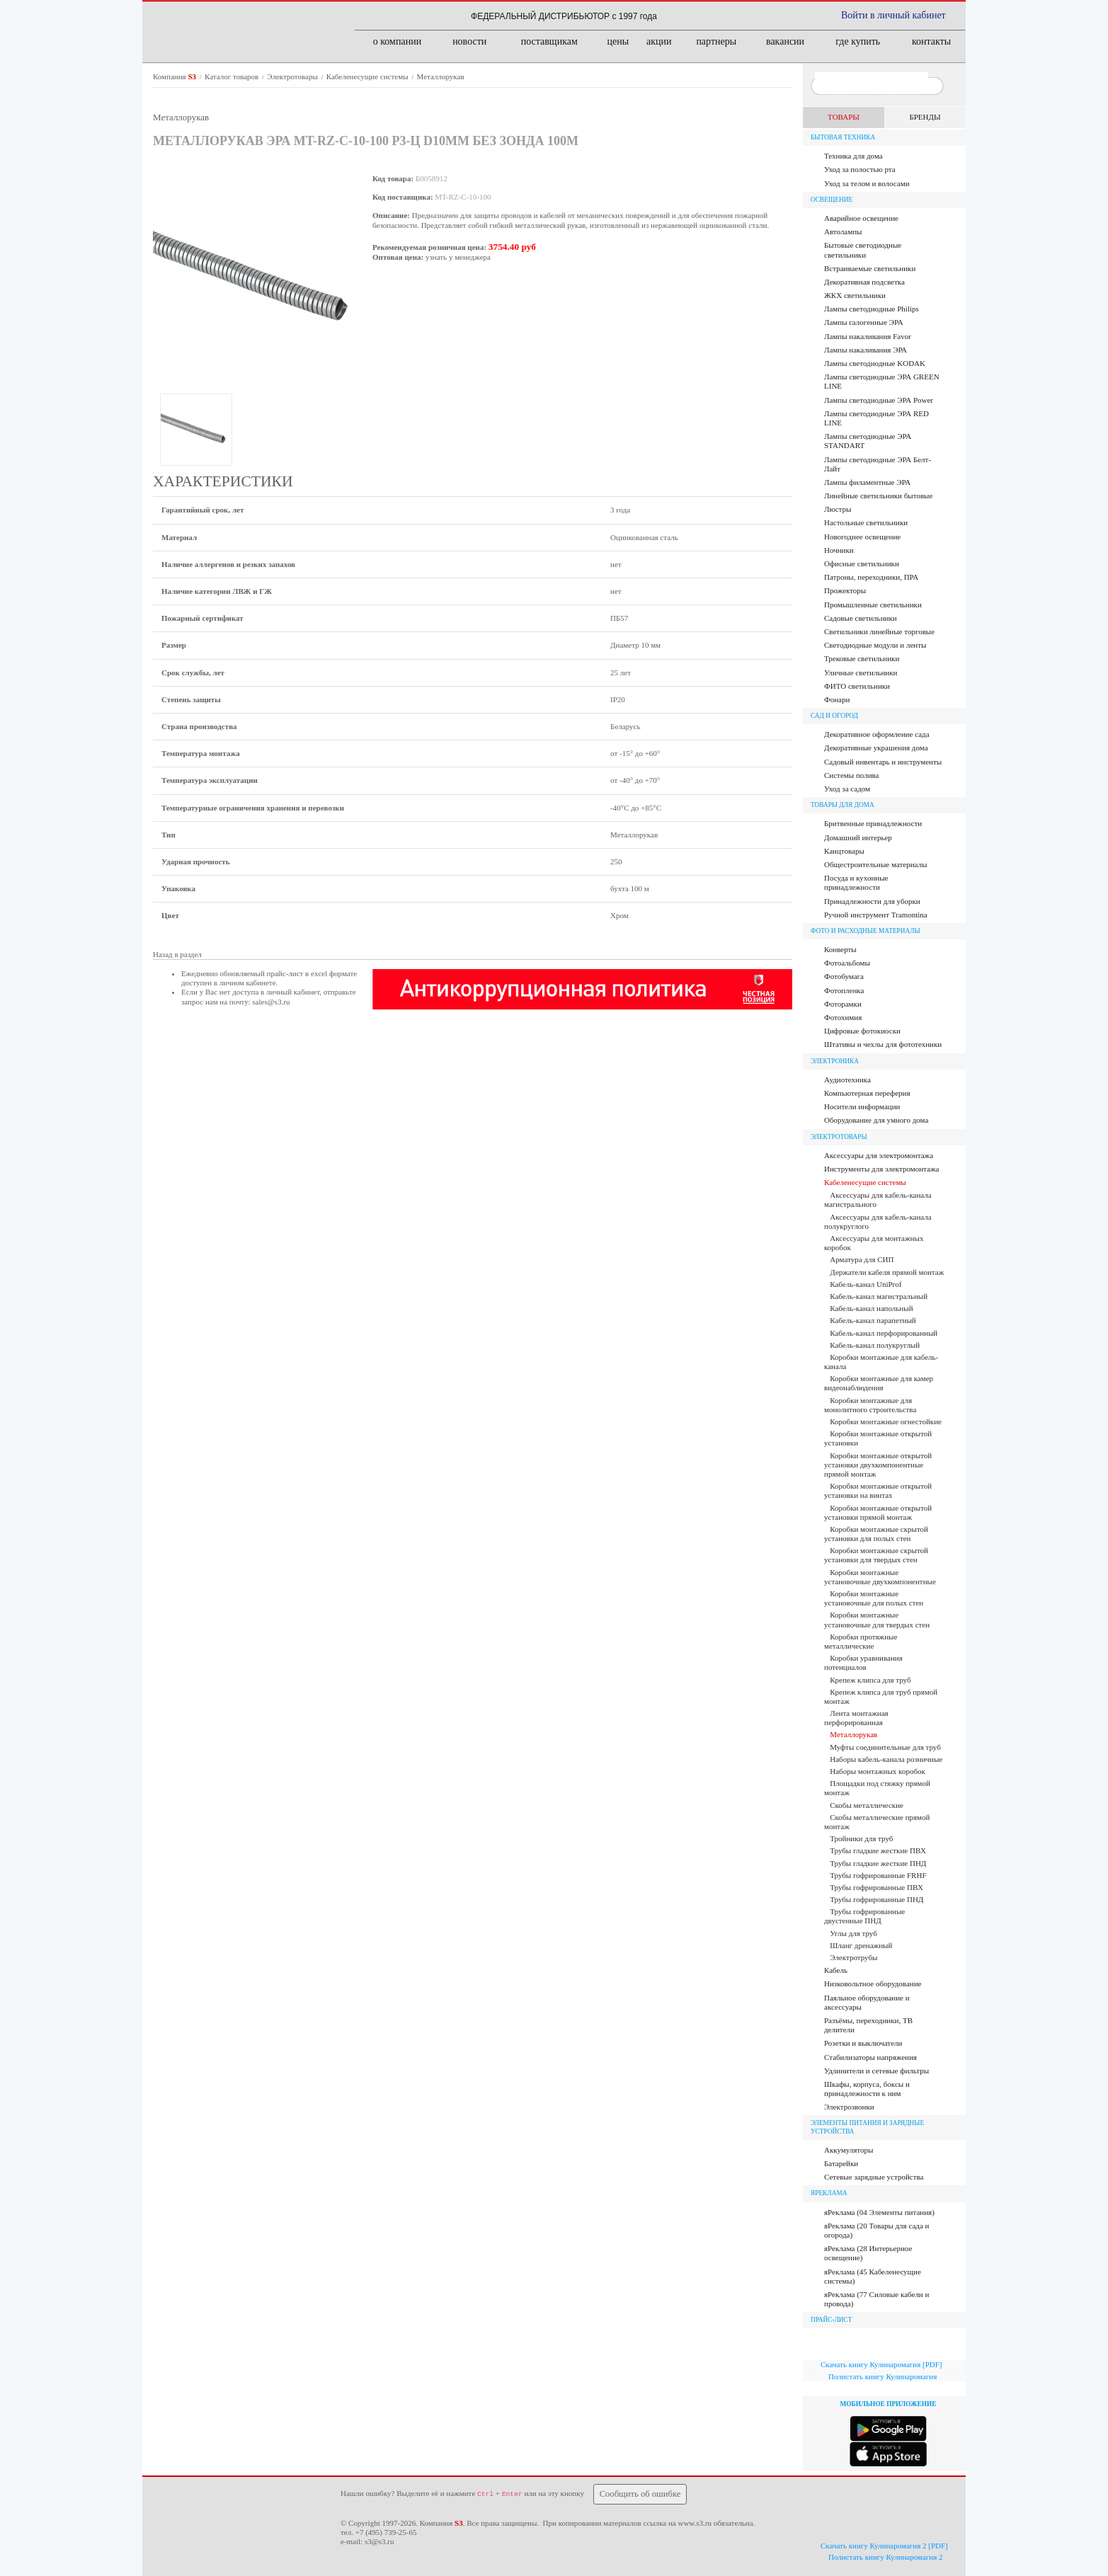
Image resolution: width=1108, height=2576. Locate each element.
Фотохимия (843, 1017)
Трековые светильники (861, 658)
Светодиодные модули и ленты (875, 645)
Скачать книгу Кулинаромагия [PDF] (881, 2364)
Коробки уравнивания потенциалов (863, 1662)
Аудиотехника (847, 1079)
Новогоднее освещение (862, 536)
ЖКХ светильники (855, 295)
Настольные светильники (866, 522)
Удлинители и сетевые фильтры (876, 2070)
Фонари (837, 699)
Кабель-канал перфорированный (883, 1333)
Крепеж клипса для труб (870, 1680)
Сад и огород (834, 715)
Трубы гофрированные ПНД (876, 1899)
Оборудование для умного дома (876, 1120)
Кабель (835, 1970)
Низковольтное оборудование (872, 1983)
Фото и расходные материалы (865, 930)
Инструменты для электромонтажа (881, 1168)
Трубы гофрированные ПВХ (876, 1887)
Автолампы (843, 231)
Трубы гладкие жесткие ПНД (878, 1863)
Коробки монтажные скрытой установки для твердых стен (876, 1555)
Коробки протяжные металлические (860, 1641)
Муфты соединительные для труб (885, 1747)
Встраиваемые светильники (869, 268)
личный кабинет (292, 992)
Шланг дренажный (861, 1945)
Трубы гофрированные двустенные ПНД (864, 1916)
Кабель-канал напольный (871, 1308)
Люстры (837, 509)
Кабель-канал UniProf (865, 1284)
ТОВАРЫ (843, 117)
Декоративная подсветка (864, 281)
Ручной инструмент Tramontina (875, 914)
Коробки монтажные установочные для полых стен (873, 1598)
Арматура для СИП (861, 1259)
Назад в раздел (177, 954)
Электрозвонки (849, 2106)
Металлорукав (440, 76)
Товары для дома (842, 804)
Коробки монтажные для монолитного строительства (870, 1405)
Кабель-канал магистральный (878, 1296)
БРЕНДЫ (924, 117)
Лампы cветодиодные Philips (871, 308)
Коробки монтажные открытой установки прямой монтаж (878, 1512)
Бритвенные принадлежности (873, 823)
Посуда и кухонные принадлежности (856, 882)
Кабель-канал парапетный (873, 1320)
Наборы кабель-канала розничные (886, 1759)
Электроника (835, 1061)
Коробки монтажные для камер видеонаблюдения (878, 1383)
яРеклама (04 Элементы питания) (879, 2212)
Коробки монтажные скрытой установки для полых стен (876, 1533)
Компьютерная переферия (867, 1093)
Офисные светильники (861, 563)
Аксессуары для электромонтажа (878, 1155)
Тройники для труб (861, 1838)
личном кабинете (247, 982)
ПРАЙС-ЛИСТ (831, 2319)
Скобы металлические (866, 1805)
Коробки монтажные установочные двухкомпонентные (880, 1577)
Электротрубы (853, 1957)
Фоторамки (843, 1004)
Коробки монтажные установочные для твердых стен (877, 1619)
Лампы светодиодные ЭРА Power (878, 400)
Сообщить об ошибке (640, 2494)
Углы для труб (853, 1933)
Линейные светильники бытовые (878, 495)
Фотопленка (844, 990)
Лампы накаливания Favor (867, 336)
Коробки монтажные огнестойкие (886, 1421)
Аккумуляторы (848, 2150)
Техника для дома (853, 155)
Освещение (831, 199)
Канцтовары (844, 851)
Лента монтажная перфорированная (856, 1718)
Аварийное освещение (861, 218)
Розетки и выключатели (863, 2043)
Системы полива (851, 775)
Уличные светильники (860, 672)
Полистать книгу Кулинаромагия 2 (885, 2557)
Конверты (840, 949)
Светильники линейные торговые (879, 631)
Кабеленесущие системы (368, 76)
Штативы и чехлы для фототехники (883, 1044)
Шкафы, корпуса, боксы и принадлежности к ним (867, 2088)
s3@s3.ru (379, 2541)
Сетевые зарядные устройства (873, 2177)
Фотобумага (844, 976)
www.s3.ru (695, 2523)
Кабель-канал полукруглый (875, 1345)
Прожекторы (845, 590)
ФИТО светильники (857, 686)
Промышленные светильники (873, 604)
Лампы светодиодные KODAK (874, 363)
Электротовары (293, 76)
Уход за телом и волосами (867, 183)
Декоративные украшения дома (876, 747)
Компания (175, 76)
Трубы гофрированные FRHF (878, 1875)
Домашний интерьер (858, 837)
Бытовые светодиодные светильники (862, 249)
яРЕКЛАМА (829, 2193)
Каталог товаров (233, 76)
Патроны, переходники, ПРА (871, 577)
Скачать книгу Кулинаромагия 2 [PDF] (884, 2545)
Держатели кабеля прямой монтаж (887, 1272)
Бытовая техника (843, 137)
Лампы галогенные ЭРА (863, 322)
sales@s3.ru (271, 1001)
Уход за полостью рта (860, 169)
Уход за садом (847, 788)
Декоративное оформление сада (877, 734)
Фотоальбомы (847, 962)
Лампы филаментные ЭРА (867, 482)
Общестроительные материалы (875, 864)
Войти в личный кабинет (893, 15)
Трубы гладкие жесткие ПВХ (878, 1850)
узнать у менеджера (458, 257)
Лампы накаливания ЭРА (865, 349)
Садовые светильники (860, 618)
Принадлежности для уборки (872, 901)
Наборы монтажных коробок (877, 1771)
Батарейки (841, 2163)
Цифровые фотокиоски (862, 1030)
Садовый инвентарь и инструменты (883, 761)
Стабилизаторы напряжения (870, 2057)
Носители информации (862, 1106)
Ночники (839, 550)
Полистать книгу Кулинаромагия (882, 2376)
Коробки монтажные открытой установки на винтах (878, 1490)
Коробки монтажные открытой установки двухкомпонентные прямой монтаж (878, 1464)
